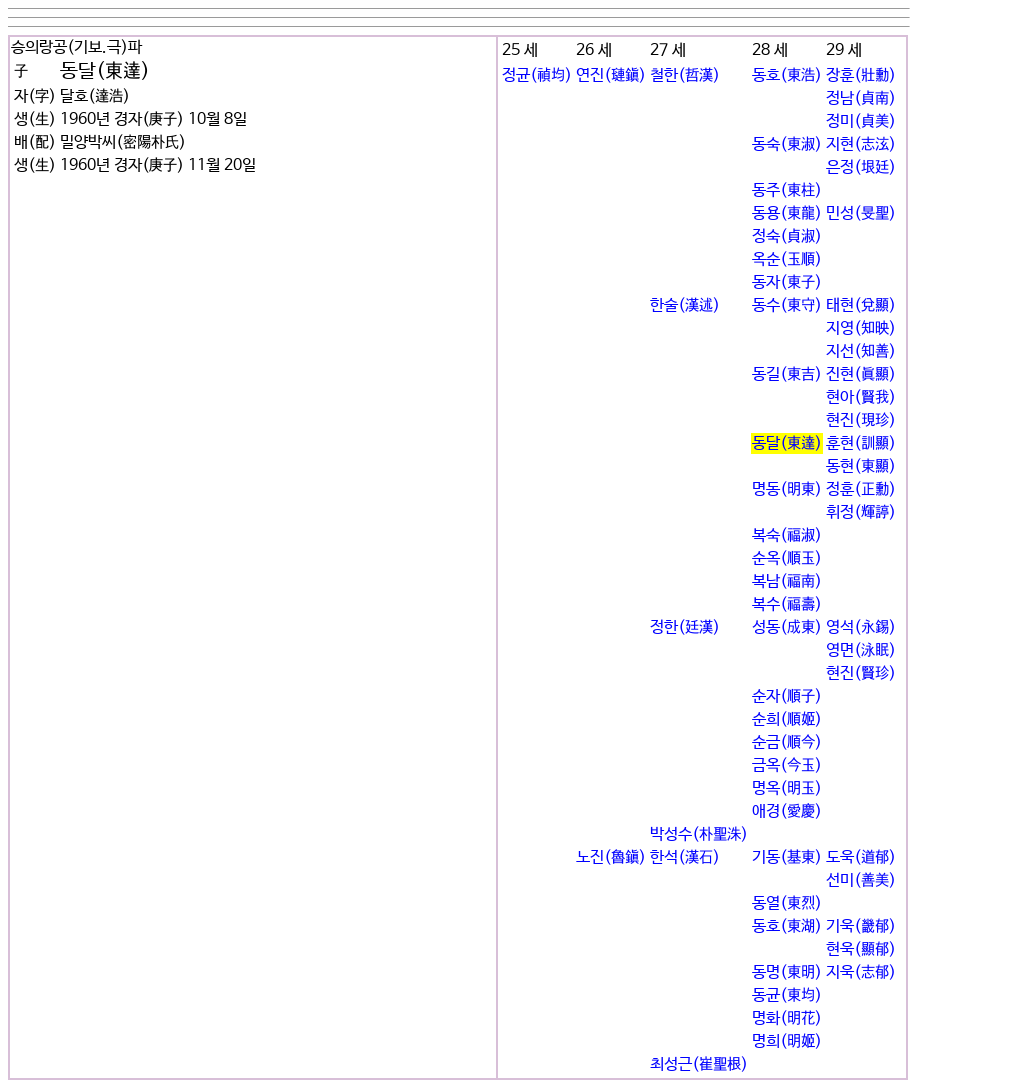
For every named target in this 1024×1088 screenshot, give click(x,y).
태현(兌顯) (861, 305)
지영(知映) (861, 328)
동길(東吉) (787, 374)
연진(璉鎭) (611, 75)
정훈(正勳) (861, 489)
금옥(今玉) (787, 765)
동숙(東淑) (787, 144)
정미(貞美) (861, 121)
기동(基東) (787, 857)
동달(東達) (787, 443)
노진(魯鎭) (611, 857)
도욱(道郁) (861, 857)
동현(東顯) (861, 466)
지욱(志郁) (861, 972)
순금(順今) (787, 742)
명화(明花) (787, 1018)
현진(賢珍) (861, 673)
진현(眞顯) (861, 374)
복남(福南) (787, 581)
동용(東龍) (787, 213)
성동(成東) (787, 627)
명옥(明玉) (787, 788)
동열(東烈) (787, 903)
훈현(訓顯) (861, 443)
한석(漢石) (685, 857)
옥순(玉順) (787, 259)
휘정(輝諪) (861, 512)
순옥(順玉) (787, 558)
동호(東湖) (787, 926)
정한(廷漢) (685, 627)
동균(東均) (787, 995)
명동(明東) (787, 489)
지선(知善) (861, 351)
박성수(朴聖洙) (699, 834)
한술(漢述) (685, 305)
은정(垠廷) (861, 167)
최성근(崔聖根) (699, 1064)
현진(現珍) (861, 420)
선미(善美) (861, 880)
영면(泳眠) (861, 650)
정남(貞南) (861, 98)
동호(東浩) (787, 75)
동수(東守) (787, 305)
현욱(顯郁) (861, 949)
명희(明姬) (787, 1041)
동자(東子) (787, 282)
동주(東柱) (787, 190)
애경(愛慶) (787, 811)
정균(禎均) (537, 75)
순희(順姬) (787, 719)
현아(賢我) (861, 397)
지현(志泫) (861, 144)
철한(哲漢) (685, 75)
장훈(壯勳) (861, 75)
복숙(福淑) (787, 535)
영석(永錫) (861, 627)
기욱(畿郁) (861, 926)
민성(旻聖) (861, 213)
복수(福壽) (787, 604)
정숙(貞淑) (787, 236)
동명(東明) (787, 972)
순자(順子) (787, 696)
